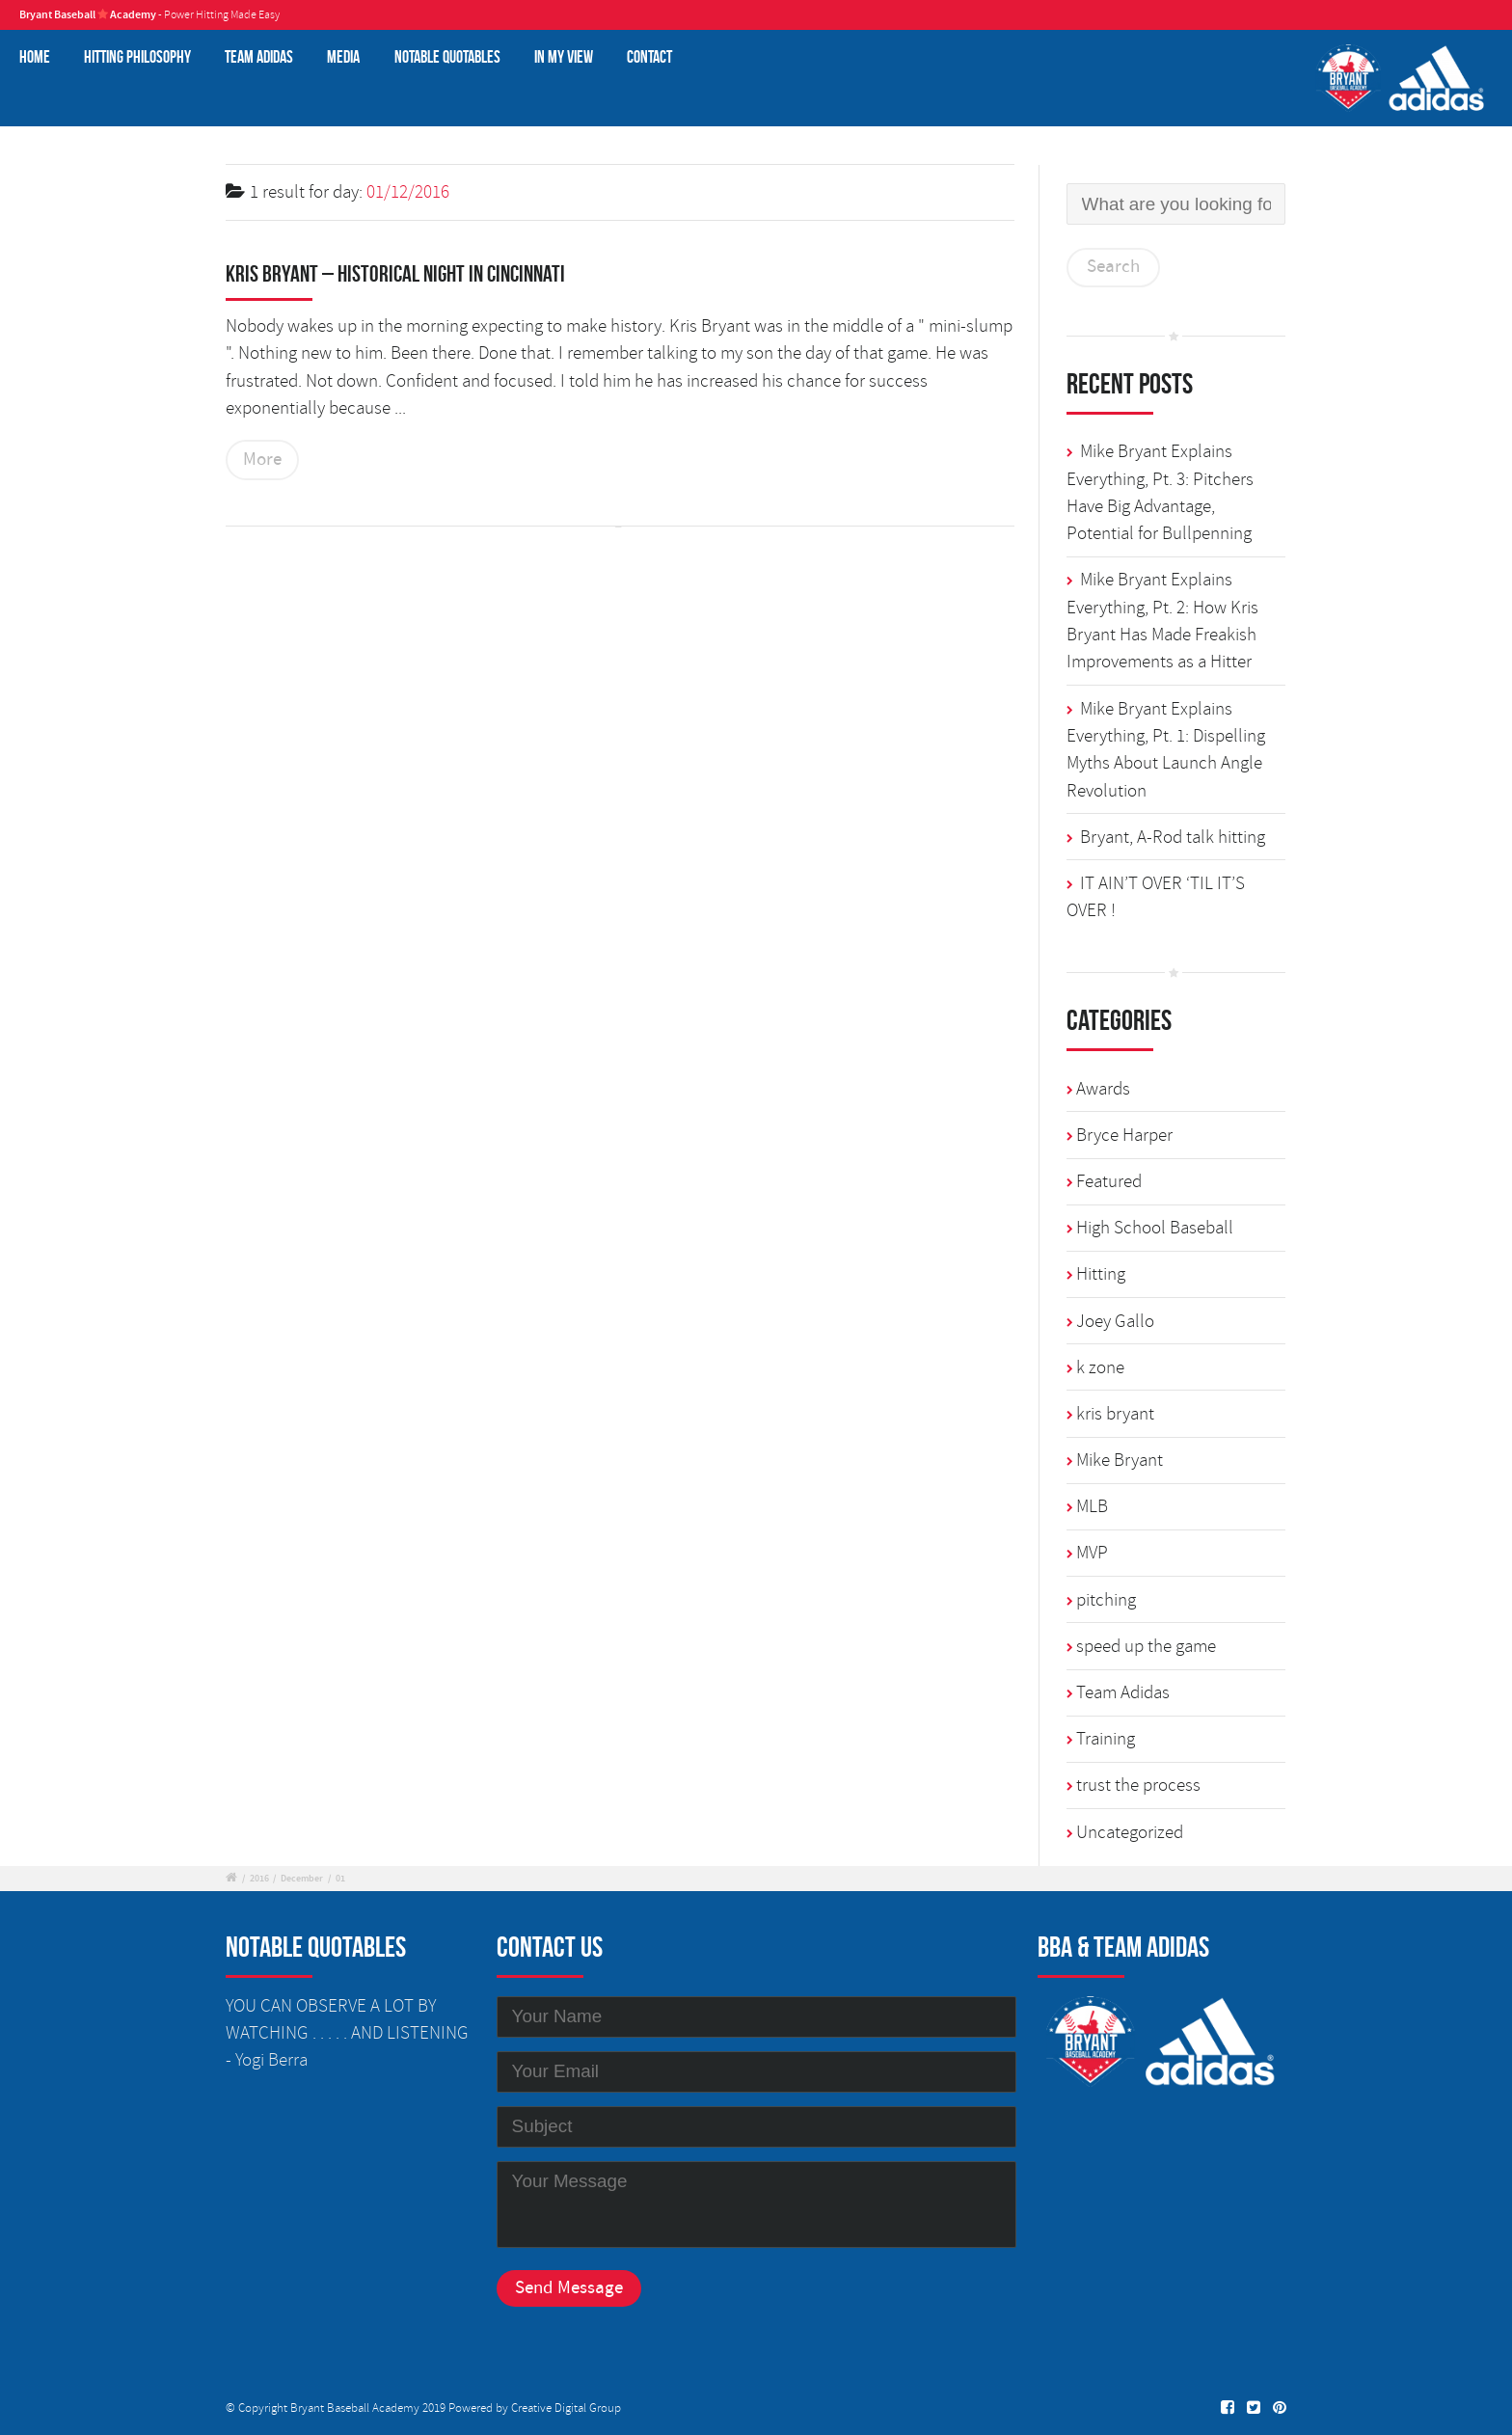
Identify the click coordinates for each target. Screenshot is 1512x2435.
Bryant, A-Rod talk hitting (1172, 837)
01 (340, 1879)
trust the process (1138, 1785)
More (262, 459)
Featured (1109, 1181)
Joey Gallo (1115, 1321)
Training (1105, 1738)
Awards (1103, 1088)
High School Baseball (1154, 1227)
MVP (1092, 1552)
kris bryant (1115, 1413)
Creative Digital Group (566, 2408)
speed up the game (1146, 1646)
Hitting (1100, 1273)
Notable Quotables (447, 56)
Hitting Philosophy (137, 56)
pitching (1106, 1599)
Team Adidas (259, 56)
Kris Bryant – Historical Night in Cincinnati (395, 273)
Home (34, 56)
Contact (649, 56)
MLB (1092, 1506)
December (302, 1879)
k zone (1100, 1367)
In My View (563, 56)
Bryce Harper (1124, 1135)
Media (343, 56)
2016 (259, 1879)
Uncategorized (1129, 1832)
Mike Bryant (1119, 1460)
